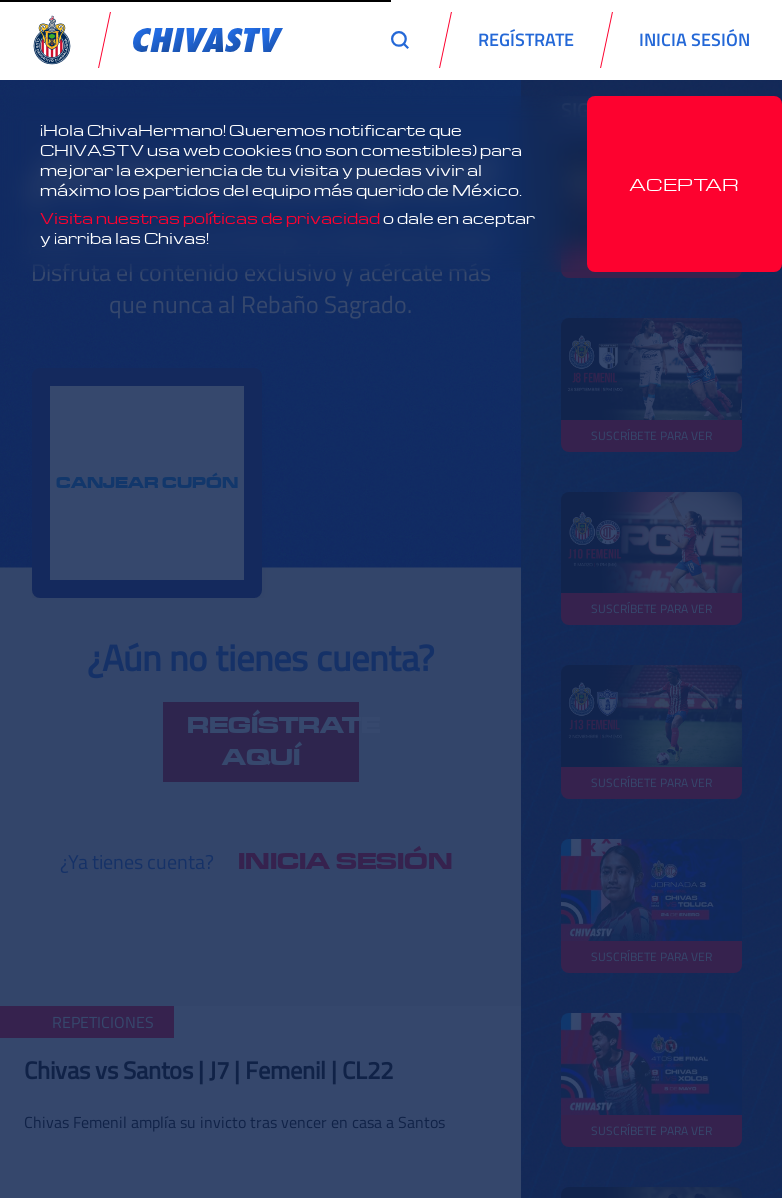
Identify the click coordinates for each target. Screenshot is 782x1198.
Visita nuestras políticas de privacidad (210, 218)
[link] (208, 40)
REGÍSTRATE (526, 39)
